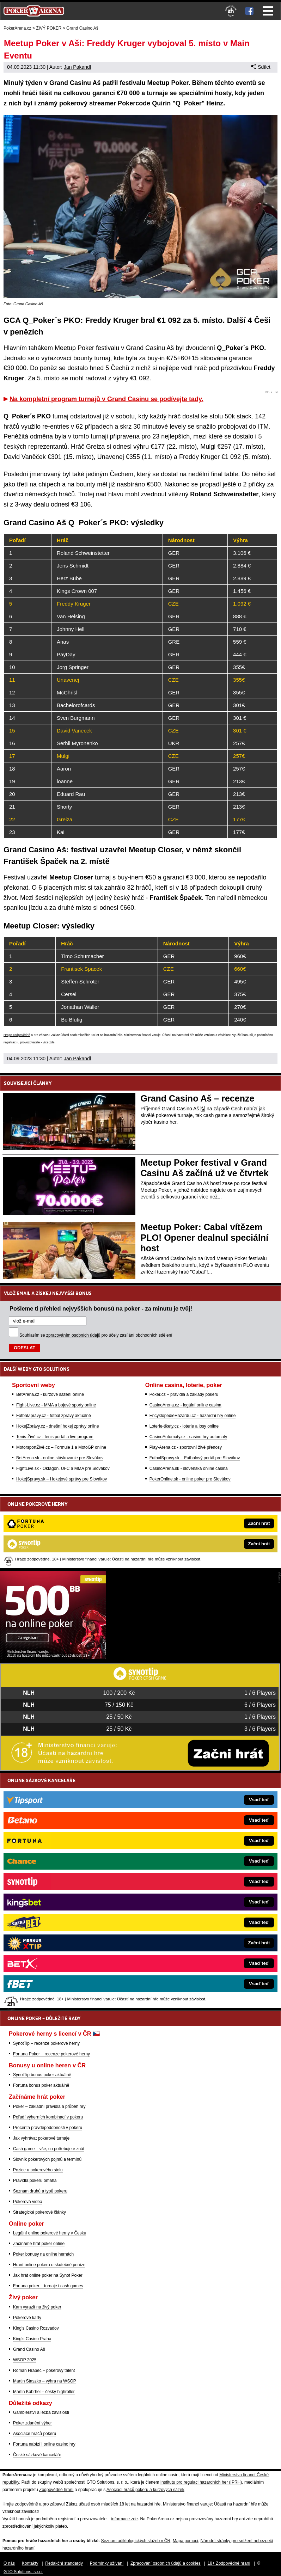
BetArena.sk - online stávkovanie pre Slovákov (59, 1457)
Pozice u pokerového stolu (38, 2169)
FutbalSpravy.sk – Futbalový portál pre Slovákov (194, 1457)
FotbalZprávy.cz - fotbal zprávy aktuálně (53, 1415)
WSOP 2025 (24, 2359)
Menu (268, 11)
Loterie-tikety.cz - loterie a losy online (184, 1426)
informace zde (124, 2518)
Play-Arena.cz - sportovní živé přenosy (185, 1447)
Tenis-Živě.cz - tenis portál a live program (54, 1436)
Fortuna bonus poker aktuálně (41, 2085)
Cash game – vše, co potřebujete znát (48, 2148)
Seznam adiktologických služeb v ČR (135, 2540)
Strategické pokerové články (39, 2212)
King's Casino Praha (32, 2338)
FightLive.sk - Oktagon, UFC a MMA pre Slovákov (63, 1468)
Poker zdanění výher (32, 2423)
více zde (49, 1042)
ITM (263, 426)
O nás (9, 2563)
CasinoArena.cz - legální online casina (185, 1405)
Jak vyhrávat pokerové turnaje (41, 2138)
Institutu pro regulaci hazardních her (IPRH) (201, 2482)
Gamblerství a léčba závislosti (41, 2412)
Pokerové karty (27, 2317)
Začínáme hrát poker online (39, 2243)
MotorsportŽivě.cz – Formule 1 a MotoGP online (61, 1447)
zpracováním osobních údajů (73, 1335)
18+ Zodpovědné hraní (229, 2563)
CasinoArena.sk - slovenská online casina (188, 1468)
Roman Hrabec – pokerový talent (44, 2370)
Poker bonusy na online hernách (43, 2254)
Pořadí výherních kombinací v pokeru (48, 2117)
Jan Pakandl (77, 67)
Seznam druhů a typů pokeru (40, 2191)
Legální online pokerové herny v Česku (49, 2233)
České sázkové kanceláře (37, 2454)
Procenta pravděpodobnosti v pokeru (47, 2127)
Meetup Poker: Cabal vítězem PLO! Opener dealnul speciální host (205, 1237)
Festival (15, 877)
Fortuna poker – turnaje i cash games (48, 2285)
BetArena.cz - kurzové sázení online (50, 1394)
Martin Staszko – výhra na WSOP (44, 2381)
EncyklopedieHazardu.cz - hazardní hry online (192, 1415)
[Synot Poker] (53, 1657)
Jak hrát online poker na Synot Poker (48, 2275)
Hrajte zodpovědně (17, 1035)
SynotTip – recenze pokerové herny (46, 2043)
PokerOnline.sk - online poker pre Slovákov (190, 1479)
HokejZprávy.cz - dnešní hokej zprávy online (57, 1426)
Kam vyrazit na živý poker (37, 2307)
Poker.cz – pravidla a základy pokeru (183, 1394)
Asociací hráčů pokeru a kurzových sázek (145, 2489)
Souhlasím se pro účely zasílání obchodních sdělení (95, 1335)
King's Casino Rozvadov (36, 2328)
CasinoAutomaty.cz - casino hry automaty (188, 1436)
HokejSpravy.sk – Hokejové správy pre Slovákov (61, 1479)
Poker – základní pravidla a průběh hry (49, 2106)
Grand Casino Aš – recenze (198, 1098)
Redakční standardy (64, 2563)
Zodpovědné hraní (56, 2489)
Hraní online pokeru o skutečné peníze (49, 2264)
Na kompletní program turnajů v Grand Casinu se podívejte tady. (106, 399)
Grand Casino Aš (29, 2349)
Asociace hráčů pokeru (34, 2433)
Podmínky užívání (106, 2563)
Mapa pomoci (185, 2540)
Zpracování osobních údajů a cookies (165, 2563)
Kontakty (30, 2563)
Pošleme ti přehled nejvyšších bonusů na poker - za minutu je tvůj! (101, 1308)
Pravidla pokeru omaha (34, 2180)
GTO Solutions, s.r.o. (23, 2571)
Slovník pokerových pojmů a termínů (47, 2159)
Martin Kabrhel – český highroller (44, 2391)
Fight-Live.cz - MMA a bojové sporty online (56, 1405)
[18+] (231, 11)
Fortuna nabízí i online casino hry (44, 2444)
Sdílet (260, 67)
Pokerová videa (27, 2201)
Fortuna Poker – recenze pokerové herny (51, 2053)
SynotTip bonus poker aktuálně (42, 2074)
